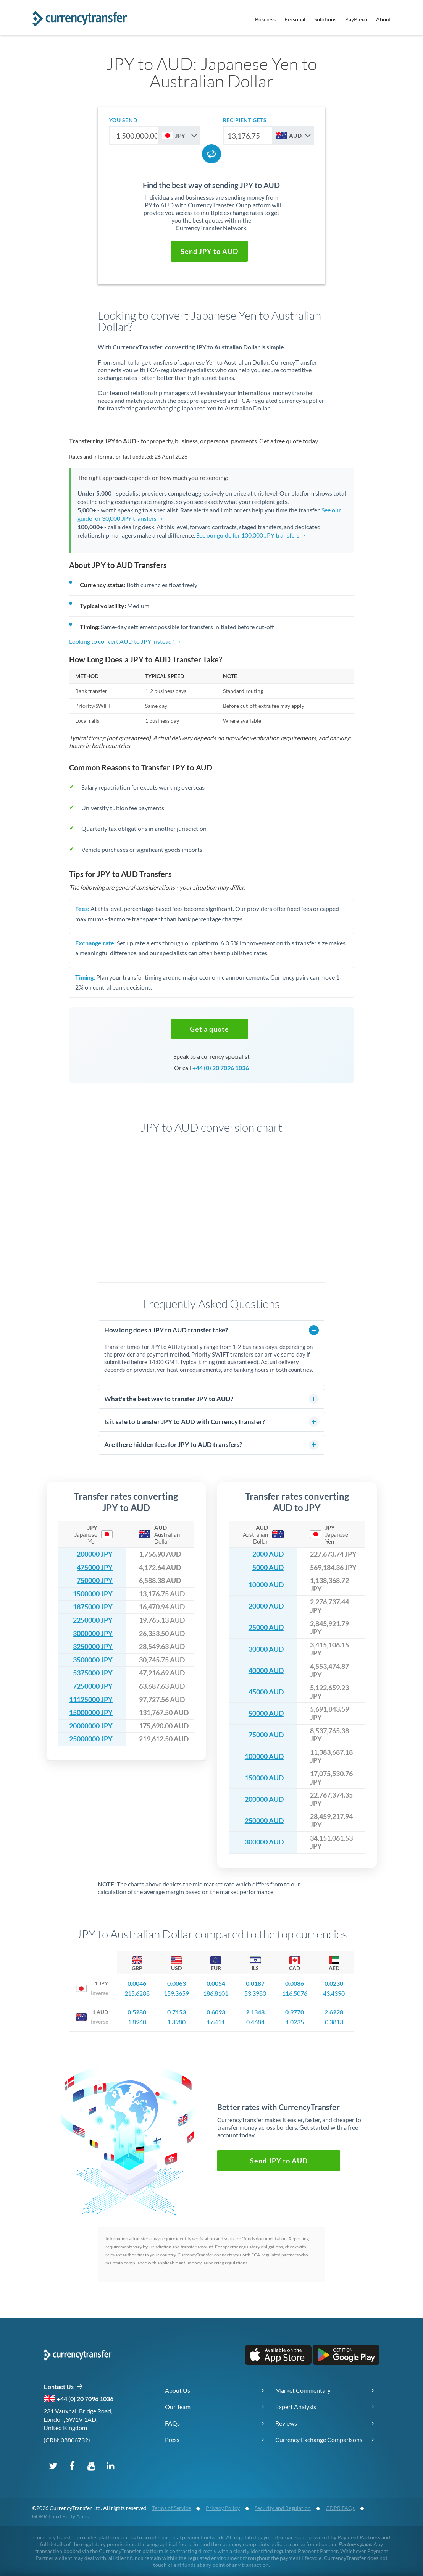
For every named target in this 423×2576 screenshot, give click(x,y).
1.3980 (176, 2021)
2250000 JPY (93, 1620)
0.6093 (216, 2012)
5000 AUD (268, 1567)
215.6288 (137, 1993)
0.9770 (294, 2012)
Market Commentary (303, 2390)
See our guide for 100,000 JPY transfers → (251, 535)
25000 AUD (266, 1627)
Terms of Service (171, 2508)
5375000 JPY (93, 1673)
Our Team (178, 2406)
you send (123, 120)
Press (172, 2439)
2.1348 (255, 2012)
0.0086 (294, 1983)
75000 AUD (266, 1735)
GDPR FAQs (340, 2508)
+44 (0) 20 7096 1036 (220, 1067)
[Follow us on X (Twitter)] (53, 2465)
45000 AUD (266, 1692)
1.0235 (295, 2021)
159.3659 (176, 1993)
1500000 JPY (93, 1594)
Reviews (286, 2423)
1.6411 (216, 2021)
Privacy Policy (223, 2508)
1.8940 (137, 2021)
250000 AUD (264, 1821)
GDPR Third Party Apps (60, 2516)
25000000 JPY (91, 1739)
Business (265, 19)
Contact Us (63, 2387)
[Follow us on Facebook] (72, 2465)
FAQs (172, 2423)
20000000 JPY (91, 1726)
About (383, 19)
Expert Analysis (295, 2406)
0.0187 (255, 1983)
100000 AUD (264, 1756)
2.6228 (334, 2012)
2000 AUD (268, 1554)
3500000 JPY (93, 1660)
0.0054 (216, 1983)
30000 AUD (266, 1649)
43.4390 (334, 1993)
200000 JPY (95, 1554)
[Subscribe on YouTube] (91, 2465)
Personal (294, 19)
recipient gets (245, 120)
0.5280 (137, 2012)
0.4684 (255, 2021)
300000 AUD (264, 1842)
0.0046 (137, 1983)
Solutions (325, 19)
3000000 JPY (93, 1634)
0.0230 (334, 1983)
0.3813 (334, 2021)
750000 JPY (95, 1580)
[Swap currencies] (211, 153)
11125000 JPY (91, 1700)
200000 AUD (264, 1799)
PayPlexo (356, 19)
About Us (177, 2390)
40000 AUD (266, 1671)
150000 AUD (264, 1778)
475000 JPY (95, 1567)
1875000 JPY (93, 1607)
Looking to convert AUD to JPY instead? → (125, 641)
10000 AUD (266, 1585)
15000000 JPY (91, 1713)
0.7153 (176, 2012)
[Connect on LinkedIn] (110, 2465)
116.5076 (294, 1993)
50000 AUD (266, 1713)
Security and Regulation (283, 2508)
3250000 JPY (93, 1647)
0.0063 (176, 1983)
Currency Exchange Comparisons (318, 2439)
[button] (209, 251)
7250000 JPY (93, 1686)
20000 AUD (266, 1606)
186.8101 (215, 1993)
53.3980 (255, 1993)
